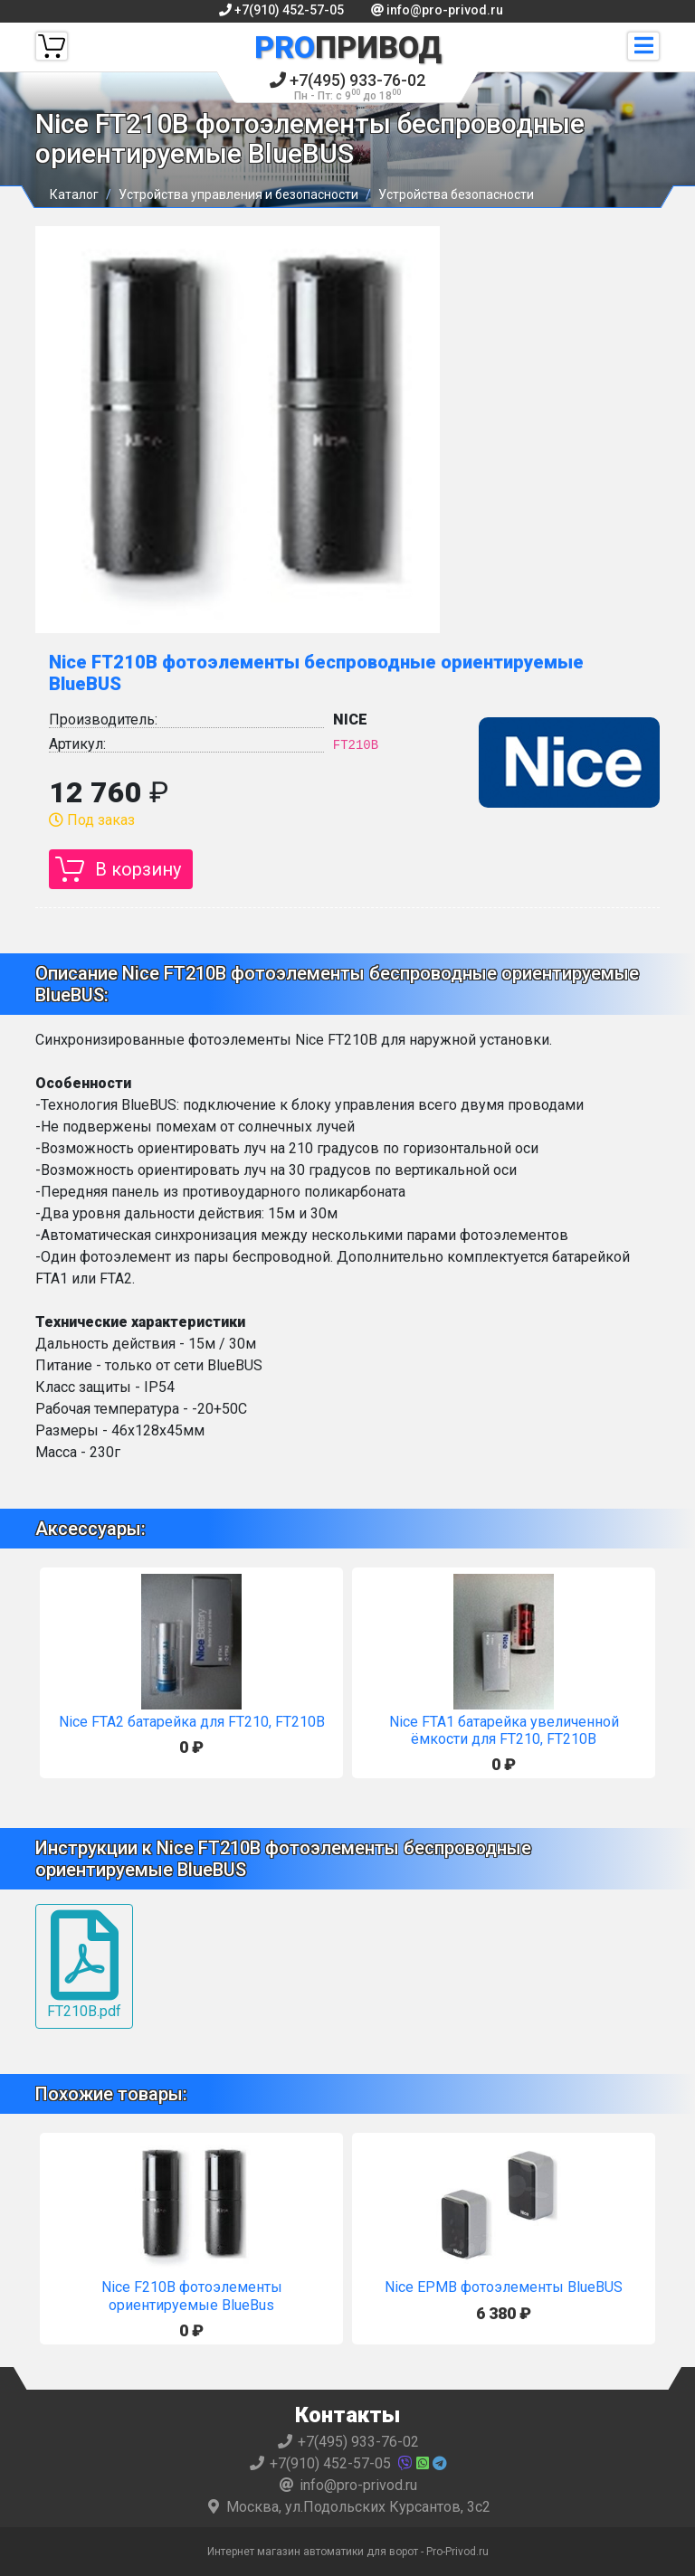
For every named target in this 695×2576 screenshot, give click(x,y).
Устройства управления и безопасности (238, 194)
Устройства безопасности (456, 194)
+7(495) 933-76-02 (347, 86)
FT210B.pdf (84, 1965)
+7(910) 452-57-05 (281, 10)
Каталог (74, 194)
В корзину (138, 869)
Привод (348, 47)
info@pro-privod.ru (437, 10)
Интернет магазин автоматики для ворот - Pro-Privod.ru (348, 2551)
